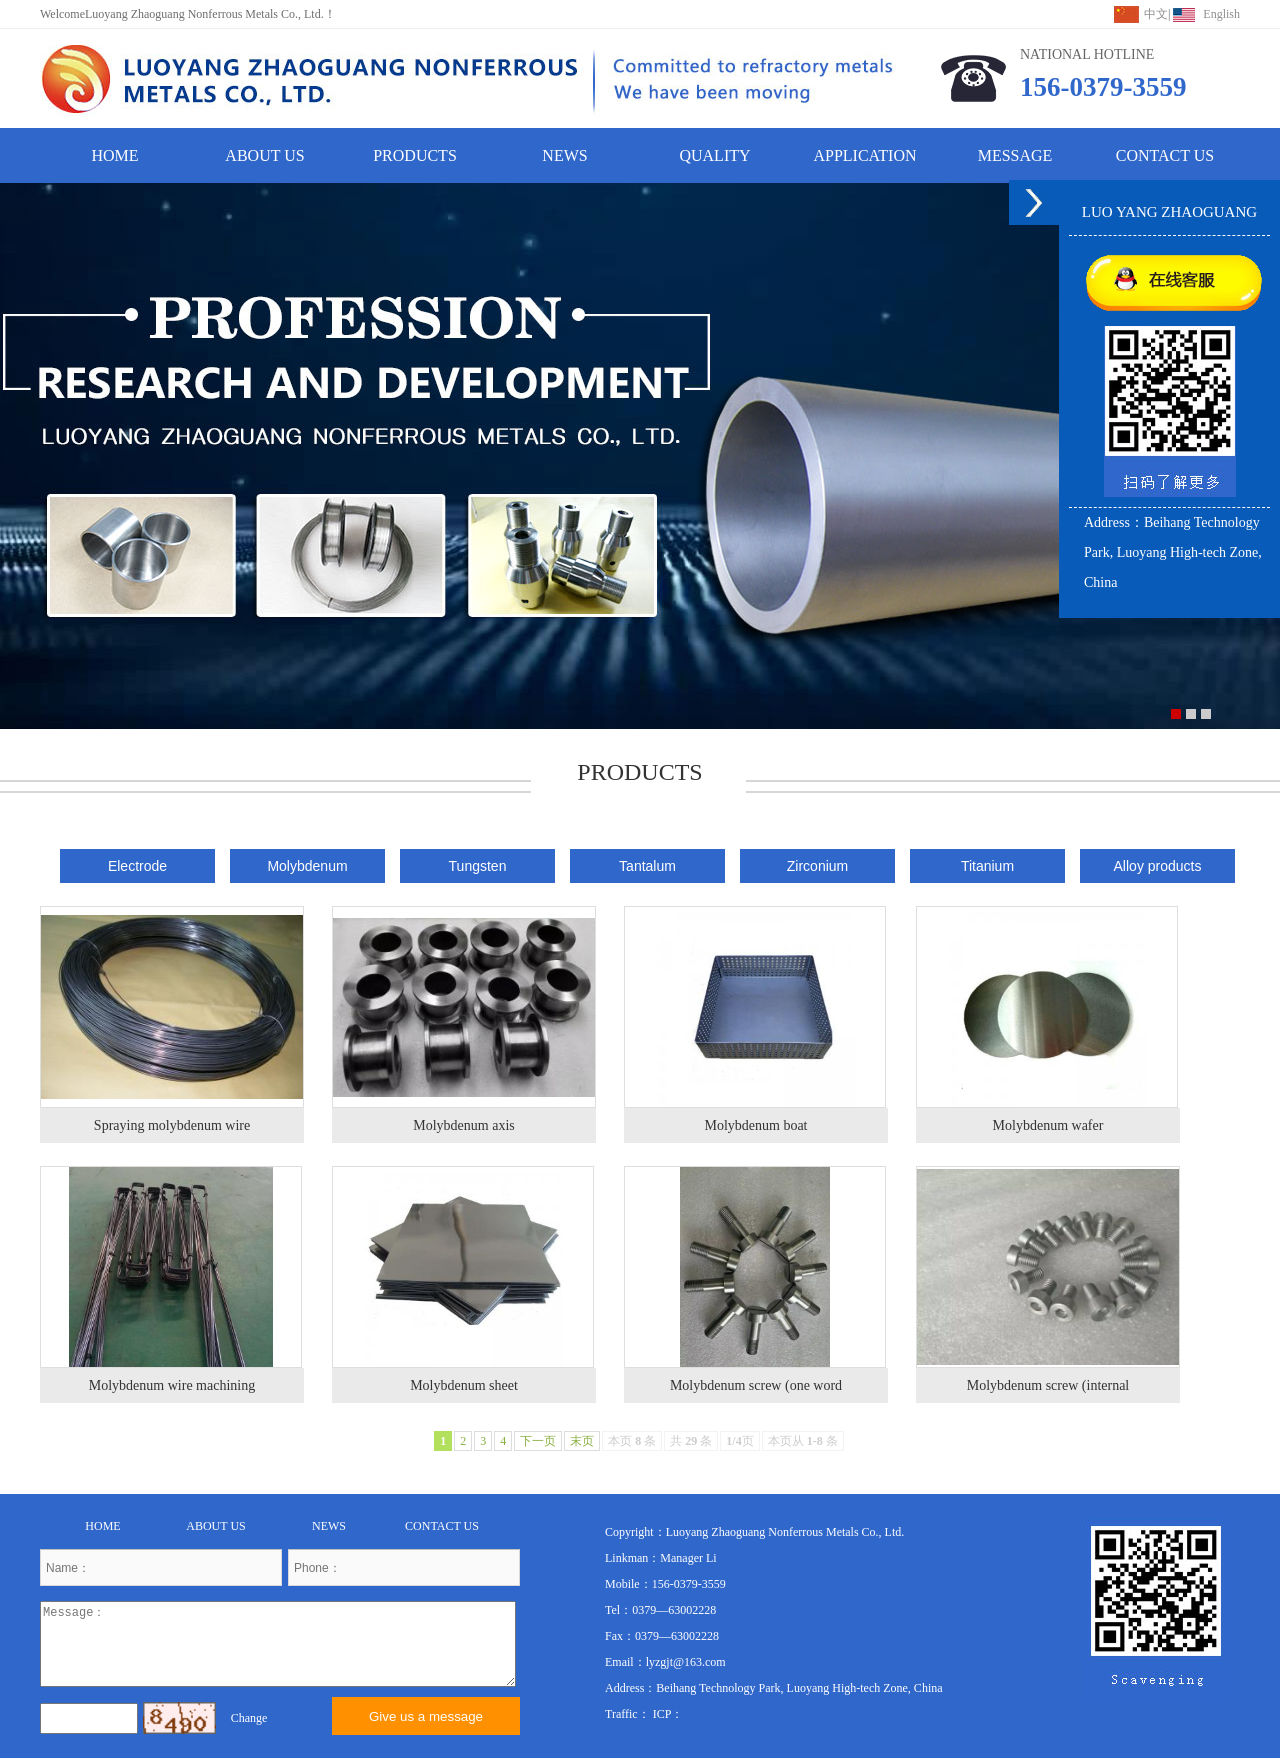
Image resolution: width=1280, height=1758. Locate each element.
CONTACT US (1165, 155)
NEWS (564, 155)
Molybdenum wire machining (172, 1385)
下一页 (538, 1441)
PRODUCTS (415, 155)
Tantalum (647, 866)
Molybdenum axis (464, 1125)
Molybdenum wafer (1048, 1125)
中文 (1156, 14)
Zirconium (817, 866)
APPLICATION (864, 155)
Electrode (137, 866)
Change (249, 1718)
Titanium (987, 866)
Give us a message (426, 1716)
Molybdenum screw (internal (1048, 1385)
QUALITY (714, 155)
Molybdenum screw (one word (756, 1385)
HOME (114, 155)
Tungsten (478, 866)
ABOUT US (264, 155)
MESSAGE (1015, 155)
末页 (582, 1441)
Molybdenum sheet (464, 1385)
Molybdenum (307, 866)
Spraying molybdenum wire (172, 1125)
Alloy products (1158, 866)
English (1221, 14)
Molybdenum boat (755, 1125)
